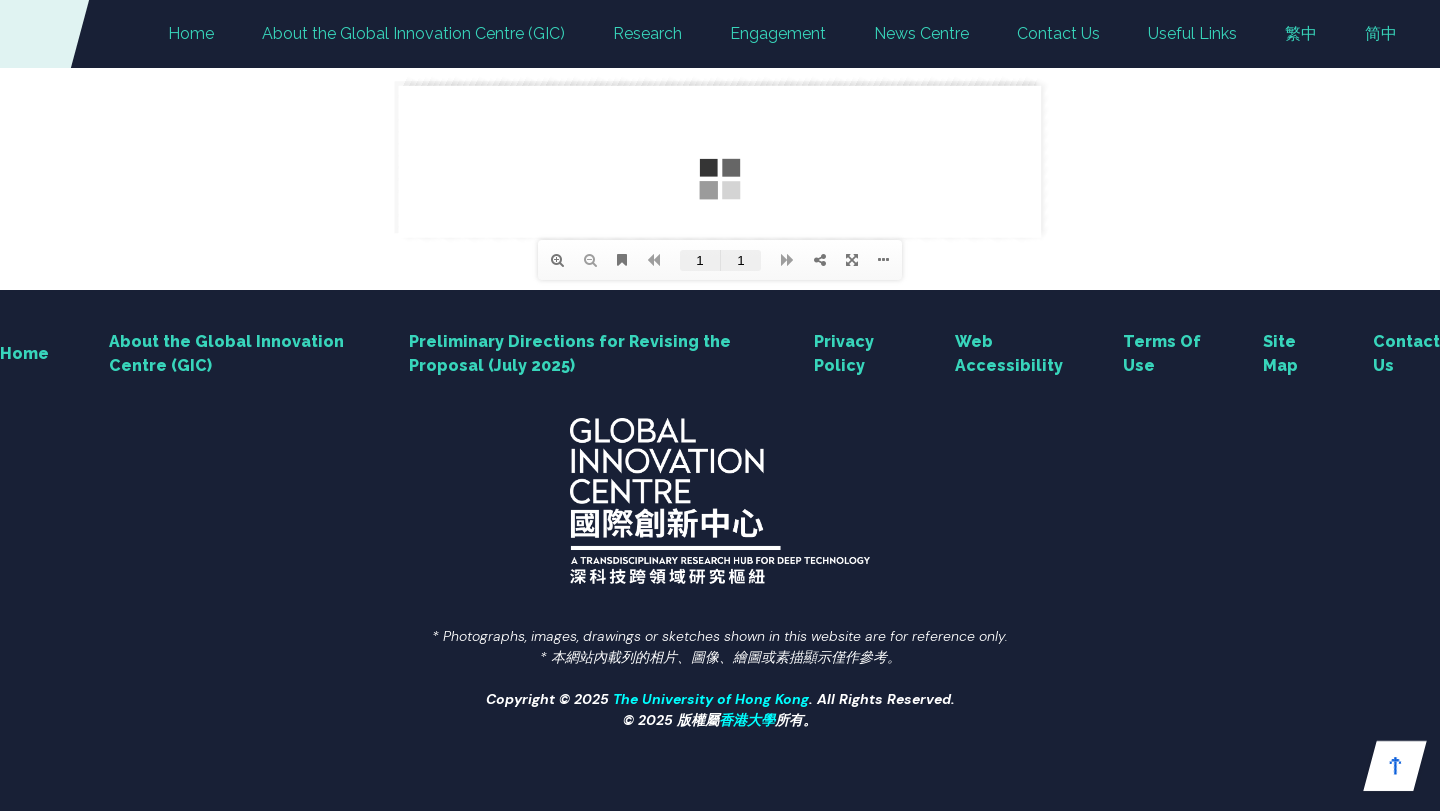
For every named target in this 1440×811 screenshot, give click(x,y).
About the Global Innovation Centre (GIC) (413, 33)
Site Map (1280, 353)
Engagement (778, 33)
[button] (1394, 766)
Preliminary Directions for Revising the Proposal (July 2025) (570, 353)
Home (191, 33)
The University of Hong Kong (711, 699)
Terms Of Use (1162, 353)
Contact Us (1058, 33)
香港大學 (747, 720)
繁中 (1301, 33)
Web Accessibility (1009, 353)
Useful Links (1192, 33)
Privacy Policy (844, 353)
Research (647, 33)
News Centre (921, 33)
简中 (1381, 33)
